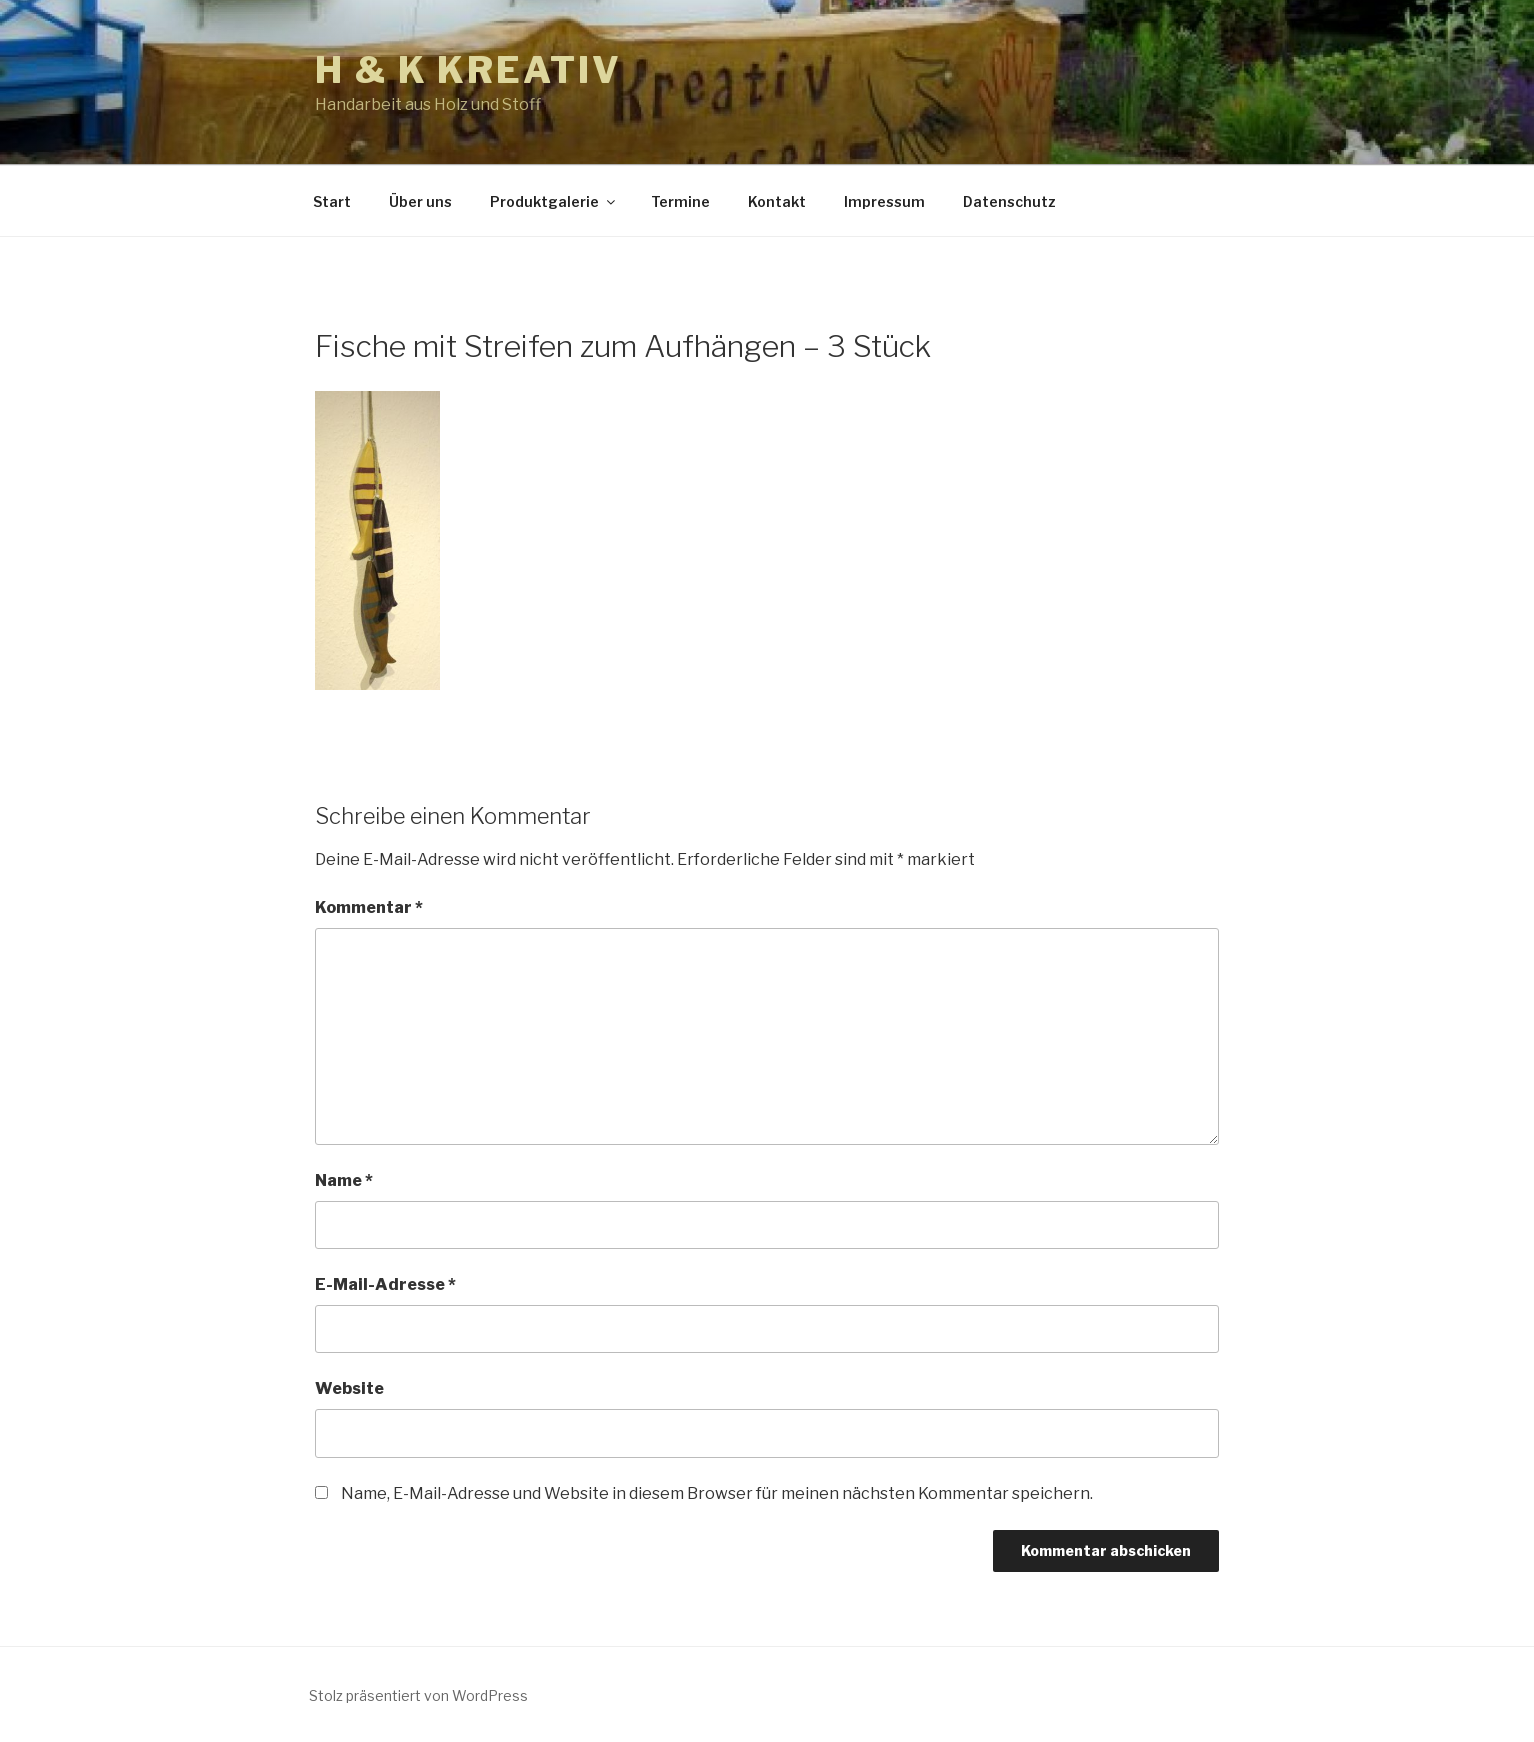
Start (332, 201)
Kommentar (369, 907)
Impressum (884, 201)
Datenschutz (1009, 201)
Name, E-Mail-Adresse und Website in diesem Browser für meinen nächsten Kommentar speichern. (717, 1493)
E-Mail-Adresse (385, 1284)
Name (344, 1180)
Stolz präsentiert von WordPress (418, 1695)
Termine (680, 201)
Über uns (420, 201)
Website (349, 1388)
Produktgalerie (554, 201)
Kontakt (777, 201)
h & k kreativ (468, 70)
